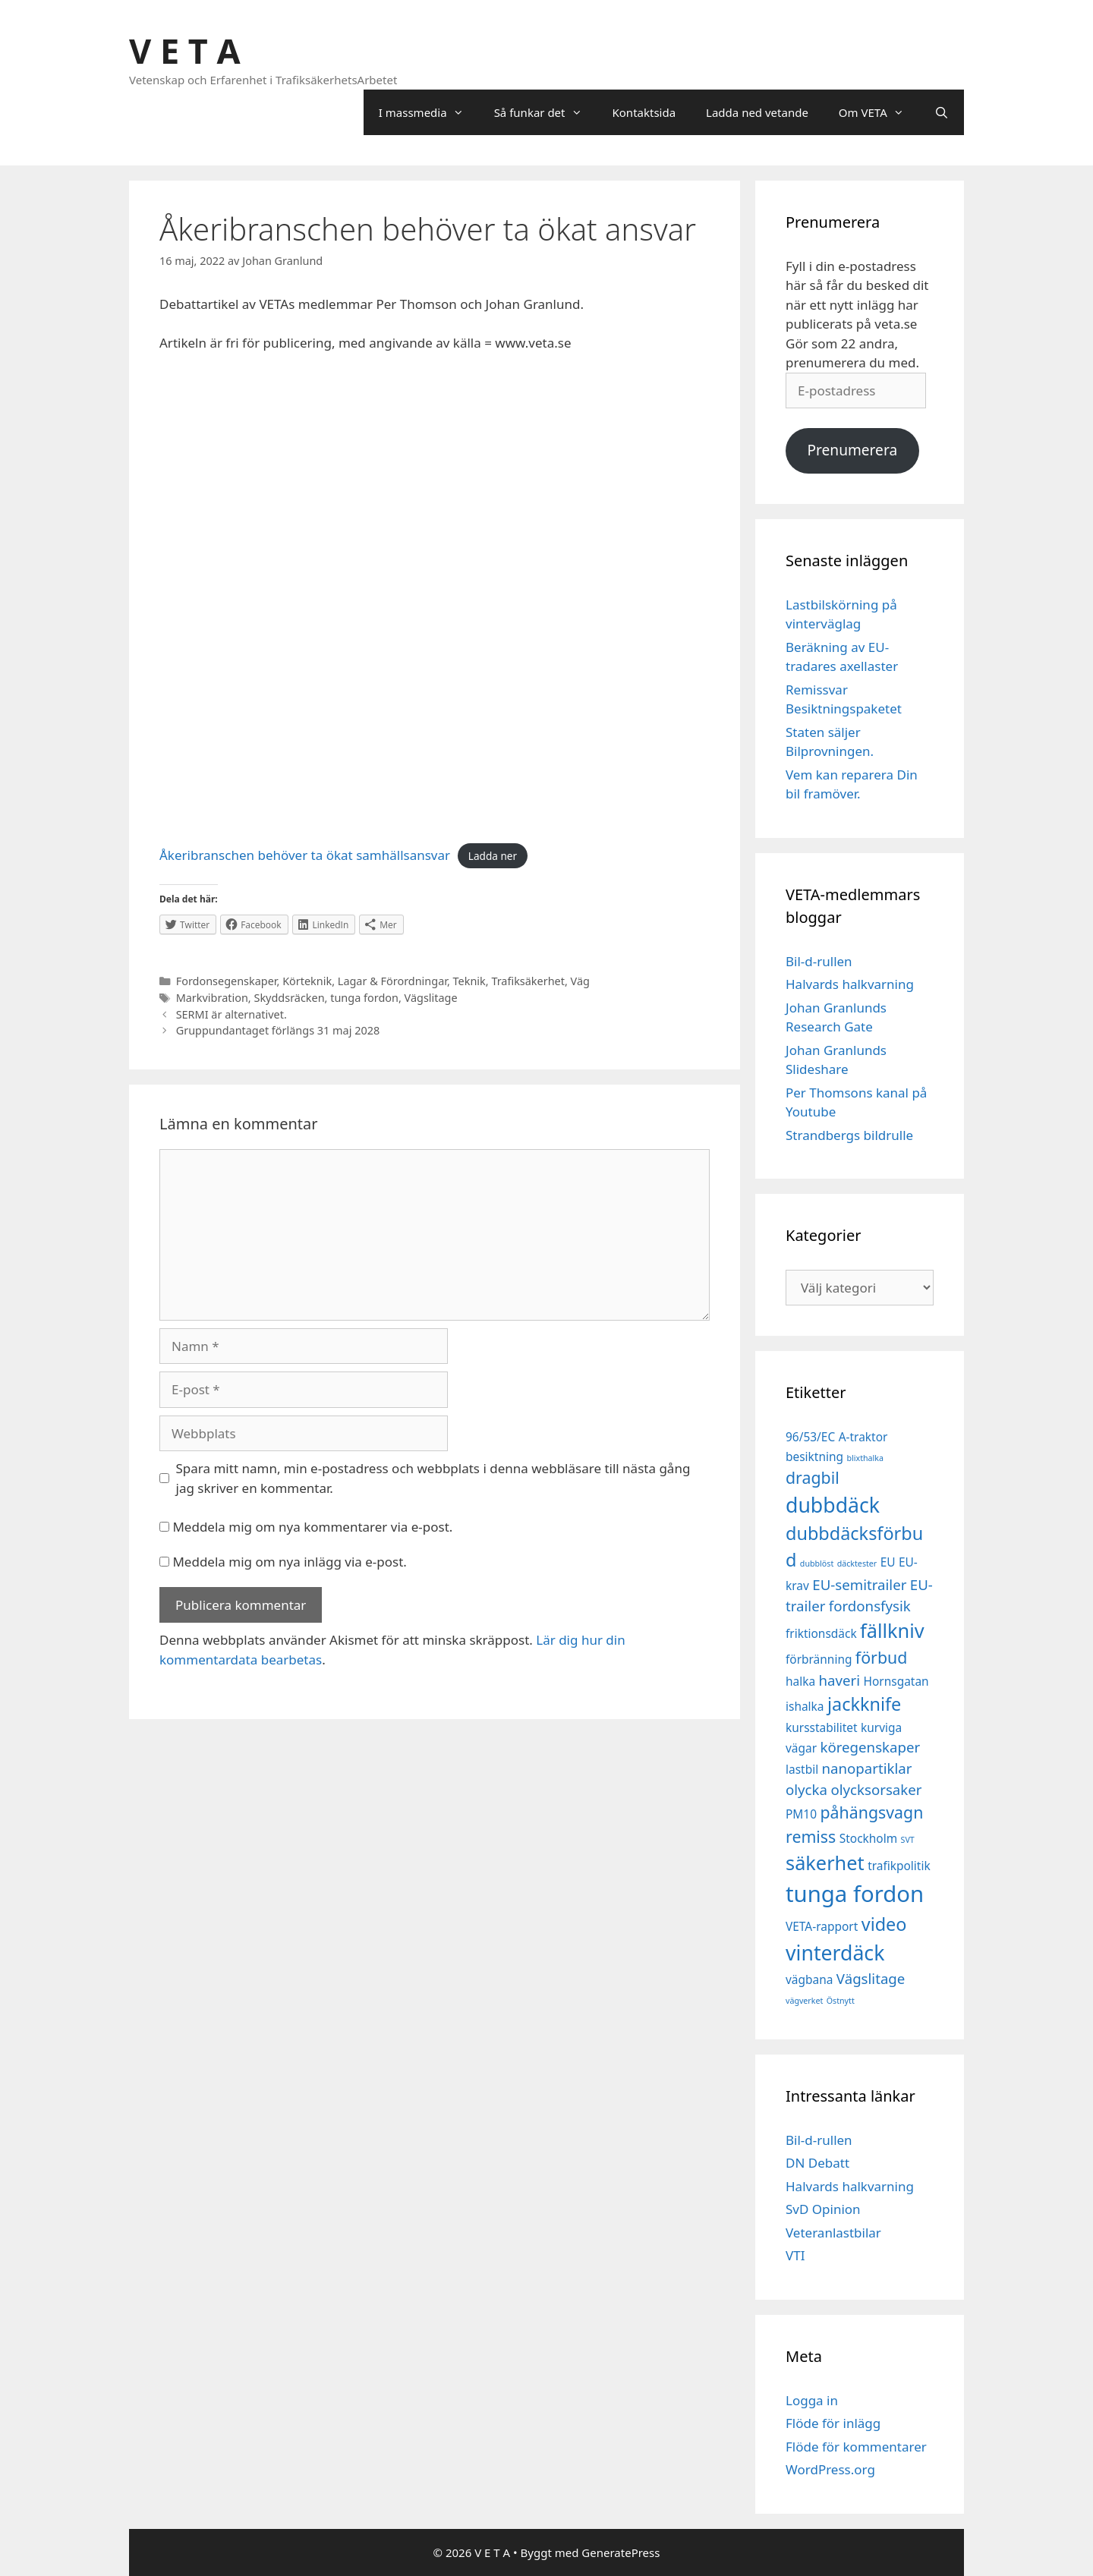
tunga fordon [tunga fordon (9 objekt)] (855, 1893)
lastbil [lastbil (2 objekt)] (802, 1769)
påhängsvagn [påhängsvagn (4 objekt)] (871, 1812)
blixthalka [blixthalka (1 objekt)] (865, 1458)
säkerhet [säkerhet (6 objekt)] (825, 1862)
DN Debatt (817, 2162)
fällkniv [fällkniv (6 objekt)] (892, 1630)
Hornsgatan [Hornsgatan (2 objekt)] (896, 1681)
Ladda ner (492, 856)
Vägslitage (431, 997)
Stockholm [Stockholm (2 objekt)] (868, 1838)
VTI (795, 2255)
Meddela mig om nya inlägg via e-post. (289, 1561)
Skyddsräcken (289, 997)
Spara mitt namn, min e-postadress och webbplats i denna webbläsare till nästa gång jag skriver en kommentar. (433, 1478)
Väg (580, 981)
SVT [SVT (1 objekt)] (908, 1839)
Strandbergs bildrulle (849, 1135)
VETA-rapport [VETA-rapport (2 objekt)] (822, 1926)
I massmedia (429, 112)
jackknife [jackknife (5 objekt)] (864, 1704)
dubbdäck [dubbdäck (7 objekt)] (833, 1505)
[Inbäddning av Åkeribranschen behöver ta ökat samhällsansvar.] (434, 599)
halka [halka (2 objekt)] (800, 1681)
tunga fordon (364, 997)
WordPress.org (830, 2469)
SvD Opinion (823, 2209)
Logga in (812, 2400)
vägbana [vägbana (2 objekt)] (809, 1979)
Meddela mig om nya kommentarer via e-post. (312, 1526)
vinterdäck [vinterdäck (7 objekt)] (835, 1953)
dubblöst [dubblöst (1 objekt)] (816, 1563)
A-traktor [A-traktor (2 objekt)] (863, 1436)
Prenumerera (852, 450)
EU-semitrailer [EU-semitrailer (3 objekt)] (859, 1584)
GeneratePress (620, 2552)
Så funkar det (545, 112)
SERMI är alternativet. (231, 1014)
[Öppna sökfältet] (941, 112)
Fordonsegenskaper (226, 981)
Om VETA (879, 112)
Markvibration (212, 997)
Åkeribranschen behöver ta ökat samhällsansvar (304, 855)
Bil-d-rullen (819, 961)
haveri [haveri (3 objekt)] (840, 1680)
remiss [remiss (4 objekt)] (811, 1836)
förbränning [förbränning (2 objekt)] (819, 1659)
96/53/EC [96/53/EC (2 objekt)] (810, 1436)
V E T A (185, 50)
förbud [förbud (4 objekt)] (881, 1657)
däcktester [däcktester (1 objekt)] (857, 1563)
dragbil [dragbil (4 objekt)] (812, 1477)
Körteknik (307, 981)
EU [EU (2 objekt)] (888, 1562)
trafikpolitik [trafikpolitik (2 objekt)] (899, 1865)
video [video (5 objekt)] (884, 1924)
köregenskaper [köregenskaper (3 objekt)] (871, 1746)
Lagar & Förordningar (392, 981)
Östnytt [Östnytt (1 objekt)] (841, 2000)
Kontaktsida (644, 112)
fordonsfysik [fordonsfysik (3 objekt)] (870, 1605)
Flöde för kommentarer (856, 2446)
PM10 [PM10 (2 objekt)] (801, 1814)
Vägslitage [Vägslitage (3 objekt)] (871, 1978)
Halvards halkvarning (850, 984)
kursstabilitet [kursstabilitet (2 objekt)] (822, 1727)
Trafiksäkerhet (528, 981)
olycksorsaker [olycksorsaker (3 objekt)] (875, 1789)
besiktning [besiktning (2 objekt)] (814, 1456)
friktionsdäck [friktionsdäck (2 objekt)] (821, 1633)
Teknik (469, 981)
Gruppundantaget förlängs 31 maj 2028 (278, 1030)
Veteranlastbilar (833, 2232)
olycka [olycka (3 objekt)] (806, 1789)
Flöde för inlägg (833, 2423)
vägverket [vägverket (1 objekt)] (804, 2000)
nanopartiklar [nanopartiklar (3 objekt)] (867, 1768)
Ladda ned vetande (757, 112)
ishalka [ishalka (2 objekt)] (805, 1706)
